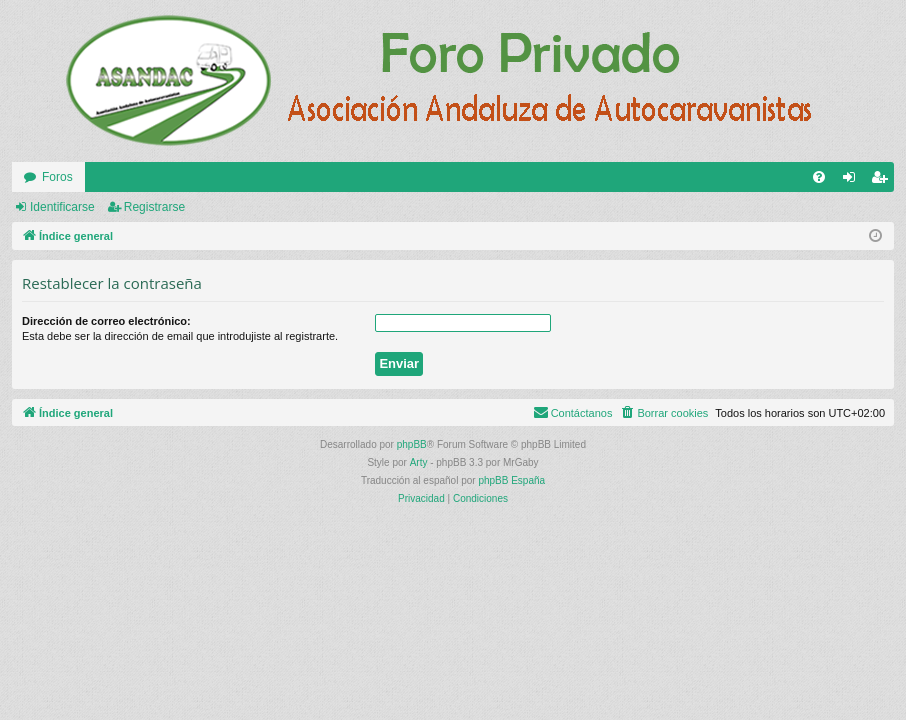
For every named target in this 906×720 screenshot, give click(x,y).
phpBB (412, 444)
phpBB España (511, 480)
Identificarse (62, 207)
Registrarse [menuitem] (883, 181)
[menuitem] (819, 177)
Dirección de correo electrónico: (106, 321)
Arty (419, 462)
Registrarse (154, 207)
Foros (57, 177)
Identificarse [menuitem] (853, 181)
